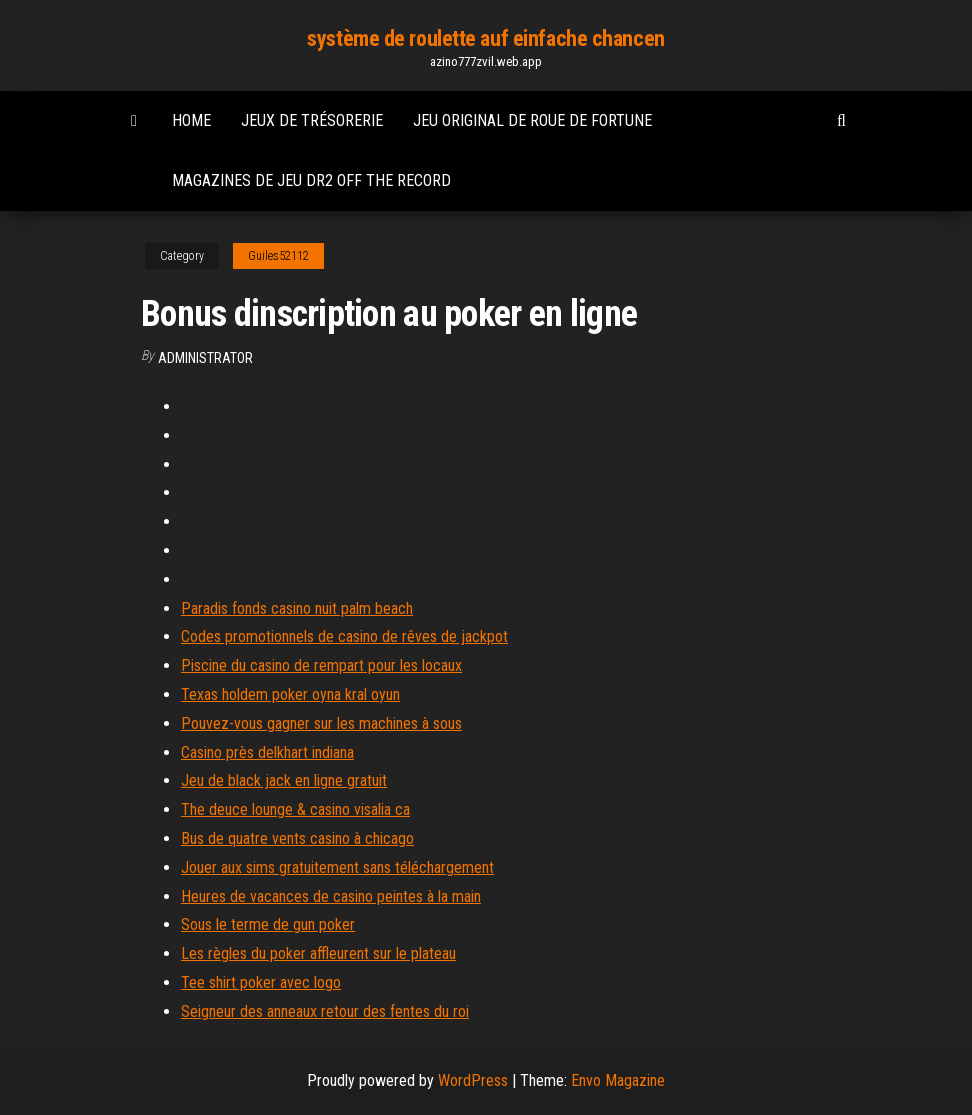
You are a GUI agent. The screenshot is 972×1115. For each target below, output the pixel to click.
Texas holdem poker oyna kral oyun (290, 694)
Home (191, 120)
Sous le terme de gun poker (268, 924)
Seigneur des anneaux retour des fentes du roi (325, 1011)
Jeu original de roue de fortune (532, 120)
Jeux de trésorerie (312, 120)
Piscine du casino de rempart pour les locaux (321, 665)
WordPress (473, 1080)
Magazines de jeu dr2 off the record (311, 180)
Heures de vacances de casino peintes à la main (331, 896)
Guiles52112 (278, 256)
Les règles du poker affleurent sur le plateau (318, 953)
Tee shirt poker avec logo (261, 982)
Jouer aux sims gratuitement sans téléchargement (337, 867)
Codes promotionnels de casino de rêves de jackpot (344, 636)
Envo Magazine (618, 1080)
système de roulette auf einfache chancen (485, 38)
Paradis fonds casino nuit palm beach (297, 608)
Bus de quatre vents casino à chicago (297, 838)
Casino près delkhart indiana (267, 752)
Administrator (205, 358)
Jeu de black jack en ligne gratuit (284, 780)
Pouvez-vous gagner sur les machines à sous (321, 723)
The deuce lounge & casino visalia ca (295, 809)
